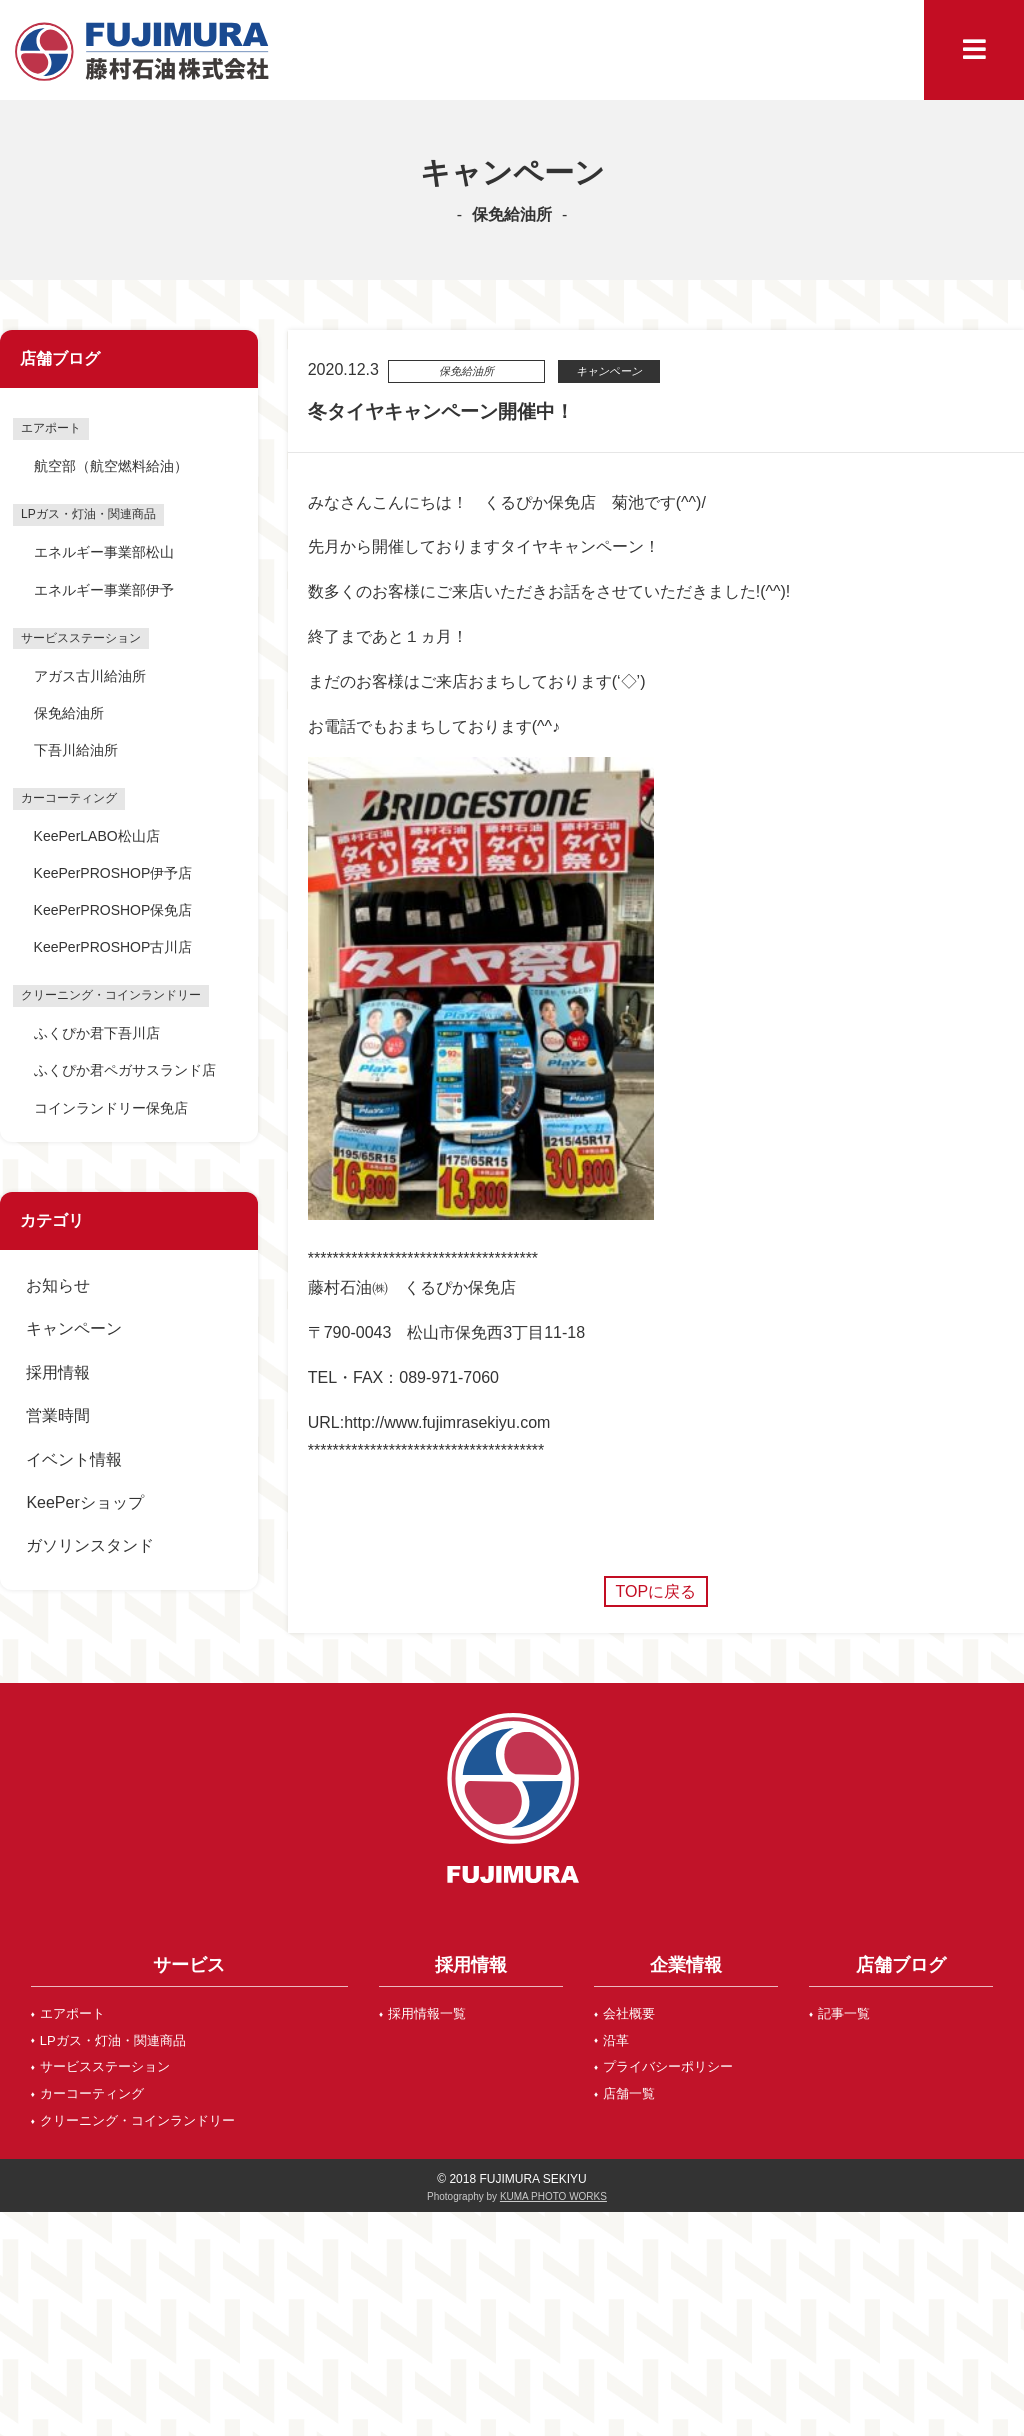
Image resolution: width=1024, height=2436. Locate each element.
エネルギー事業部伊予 (104, 590)
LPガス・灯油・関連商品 (113, 2040)
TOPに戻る (656, 1591)
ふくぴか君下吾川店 (97, 1033)
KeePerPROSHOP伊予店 (113, 873)
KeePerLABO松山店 (97, 836)
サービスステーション (105, 2066)
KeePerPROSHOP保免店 (113, 910)
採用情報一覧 (427, 2013)
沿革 (616, 2040)
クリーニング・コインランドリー (137, 2120)
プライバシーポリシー (668, 2066)
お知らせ (58, 1285)
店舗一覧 (629, 2093)
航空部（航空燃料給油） (111, 466)
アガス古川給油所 (90, 676)
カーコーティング (92, 2093)
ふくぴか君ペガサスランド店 (125, 1070)
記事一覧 (844, 2013)
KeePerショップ (84, 1502)
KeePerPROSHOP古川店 (113, 947)
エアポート (72, 2013)
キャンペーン (74, 1328)
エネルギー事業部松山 (104, 552)
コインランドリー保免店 (111, 1108)
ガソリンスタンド (90, 1545)
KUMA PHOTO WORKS (553, 2196)
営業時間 (58, 1415)
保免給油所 (69, 713)
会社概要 (629, 2013)
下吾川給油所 (76, 750)
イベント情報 (74, 1459)
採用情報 (58, 1372)
